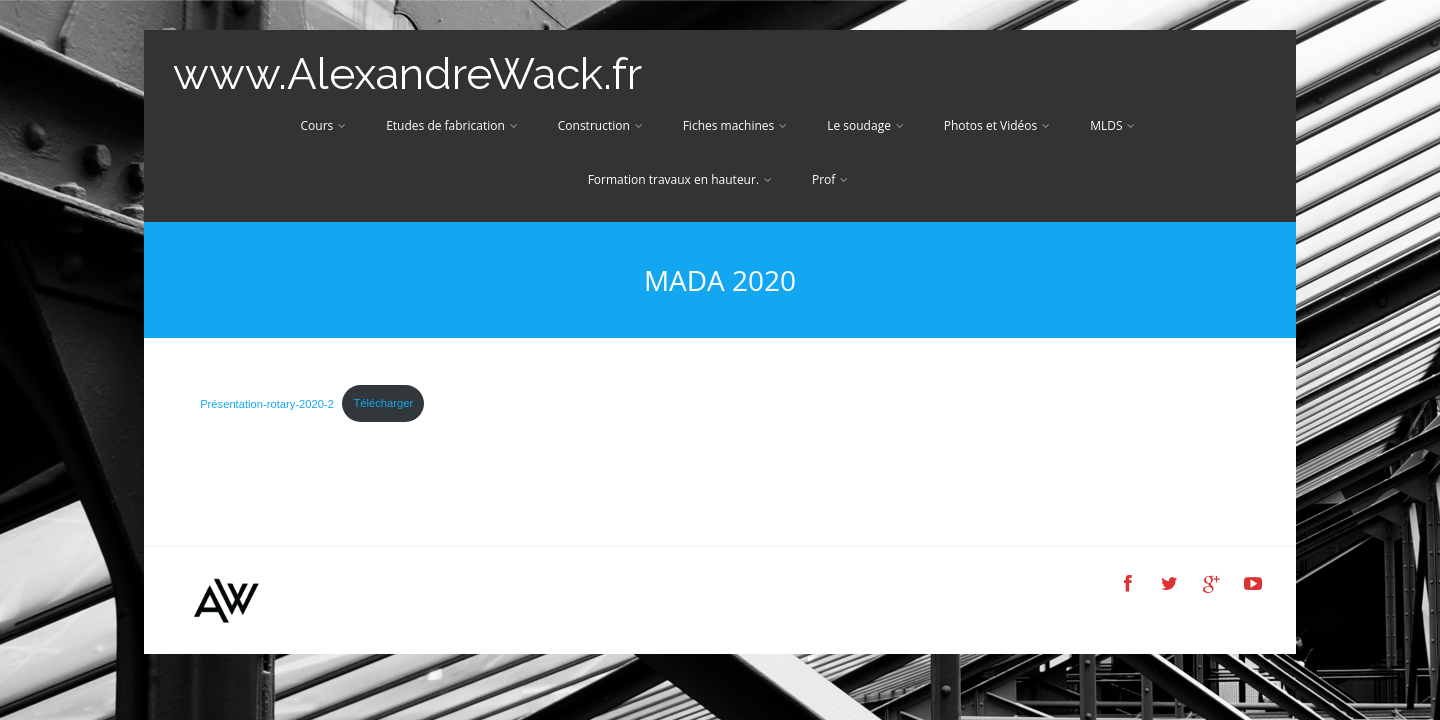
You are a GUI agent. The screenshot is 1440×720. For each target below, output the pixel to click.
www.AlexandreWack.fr (407, 73)
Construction (600, 125)
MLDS (1112, 125)
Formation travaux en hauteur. (680, 179)
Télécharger (383, 403)
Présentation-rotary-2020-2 (267, 403)
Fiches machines (735, 125)
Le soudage (865, 125)
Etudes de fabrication (452, 125)
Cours (324, 125)
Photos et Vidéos (997, 125)
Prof (830, 179)
